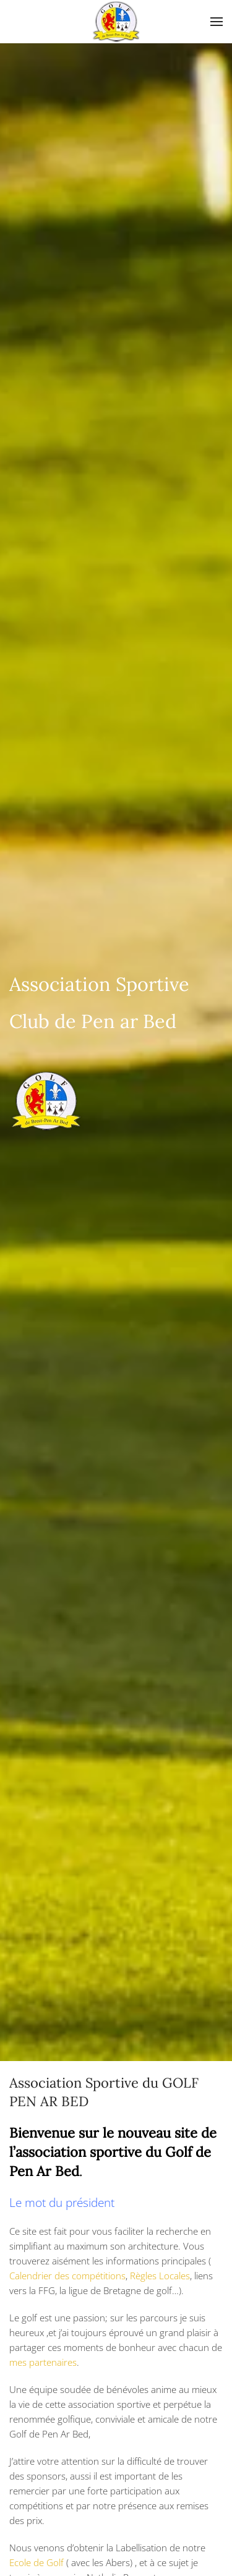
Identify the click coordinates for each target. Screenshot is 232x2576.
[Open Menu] (216, 21)
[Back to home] (116, 21)
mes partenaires (43, 2362)
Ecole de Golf (36, 2562)
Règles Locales (160, 2275)
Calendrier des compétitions (67, 2275)
